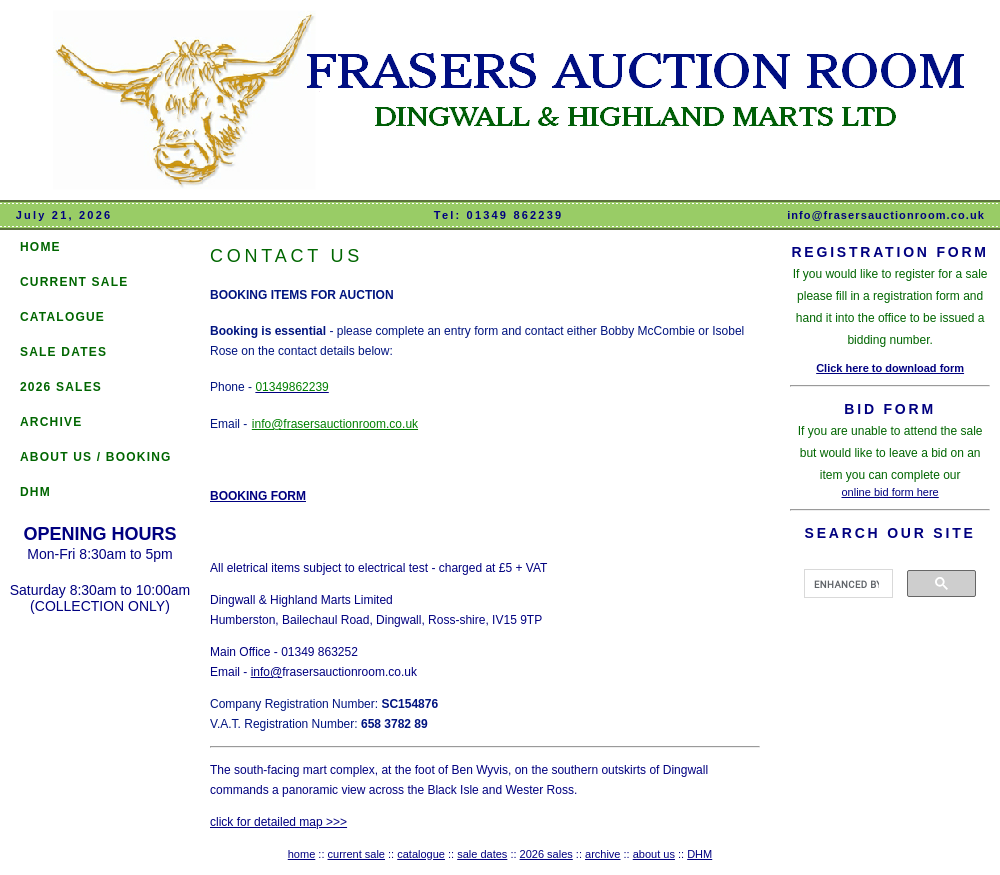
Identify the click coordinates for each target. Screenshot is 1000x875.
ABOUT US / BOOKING (96, 457)
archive (602, 854)
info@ (267, 672)
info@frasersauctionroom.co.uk (886, 215)
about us (654, 854)
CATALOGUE (62, 317)
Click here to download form (890, 368)
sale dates (482, 854)
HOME (40, 247)
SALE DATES (63, 352)
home (302, 854)
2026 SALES (61, 387)
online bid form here (890, 492)
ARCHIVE (51, 422)
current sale (356, 854)
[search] (846, 584)
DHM (35, 492)
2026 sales (546, 854)
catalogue (421, 854)
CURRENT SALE (74, 282)
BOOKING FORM (258, 496)
